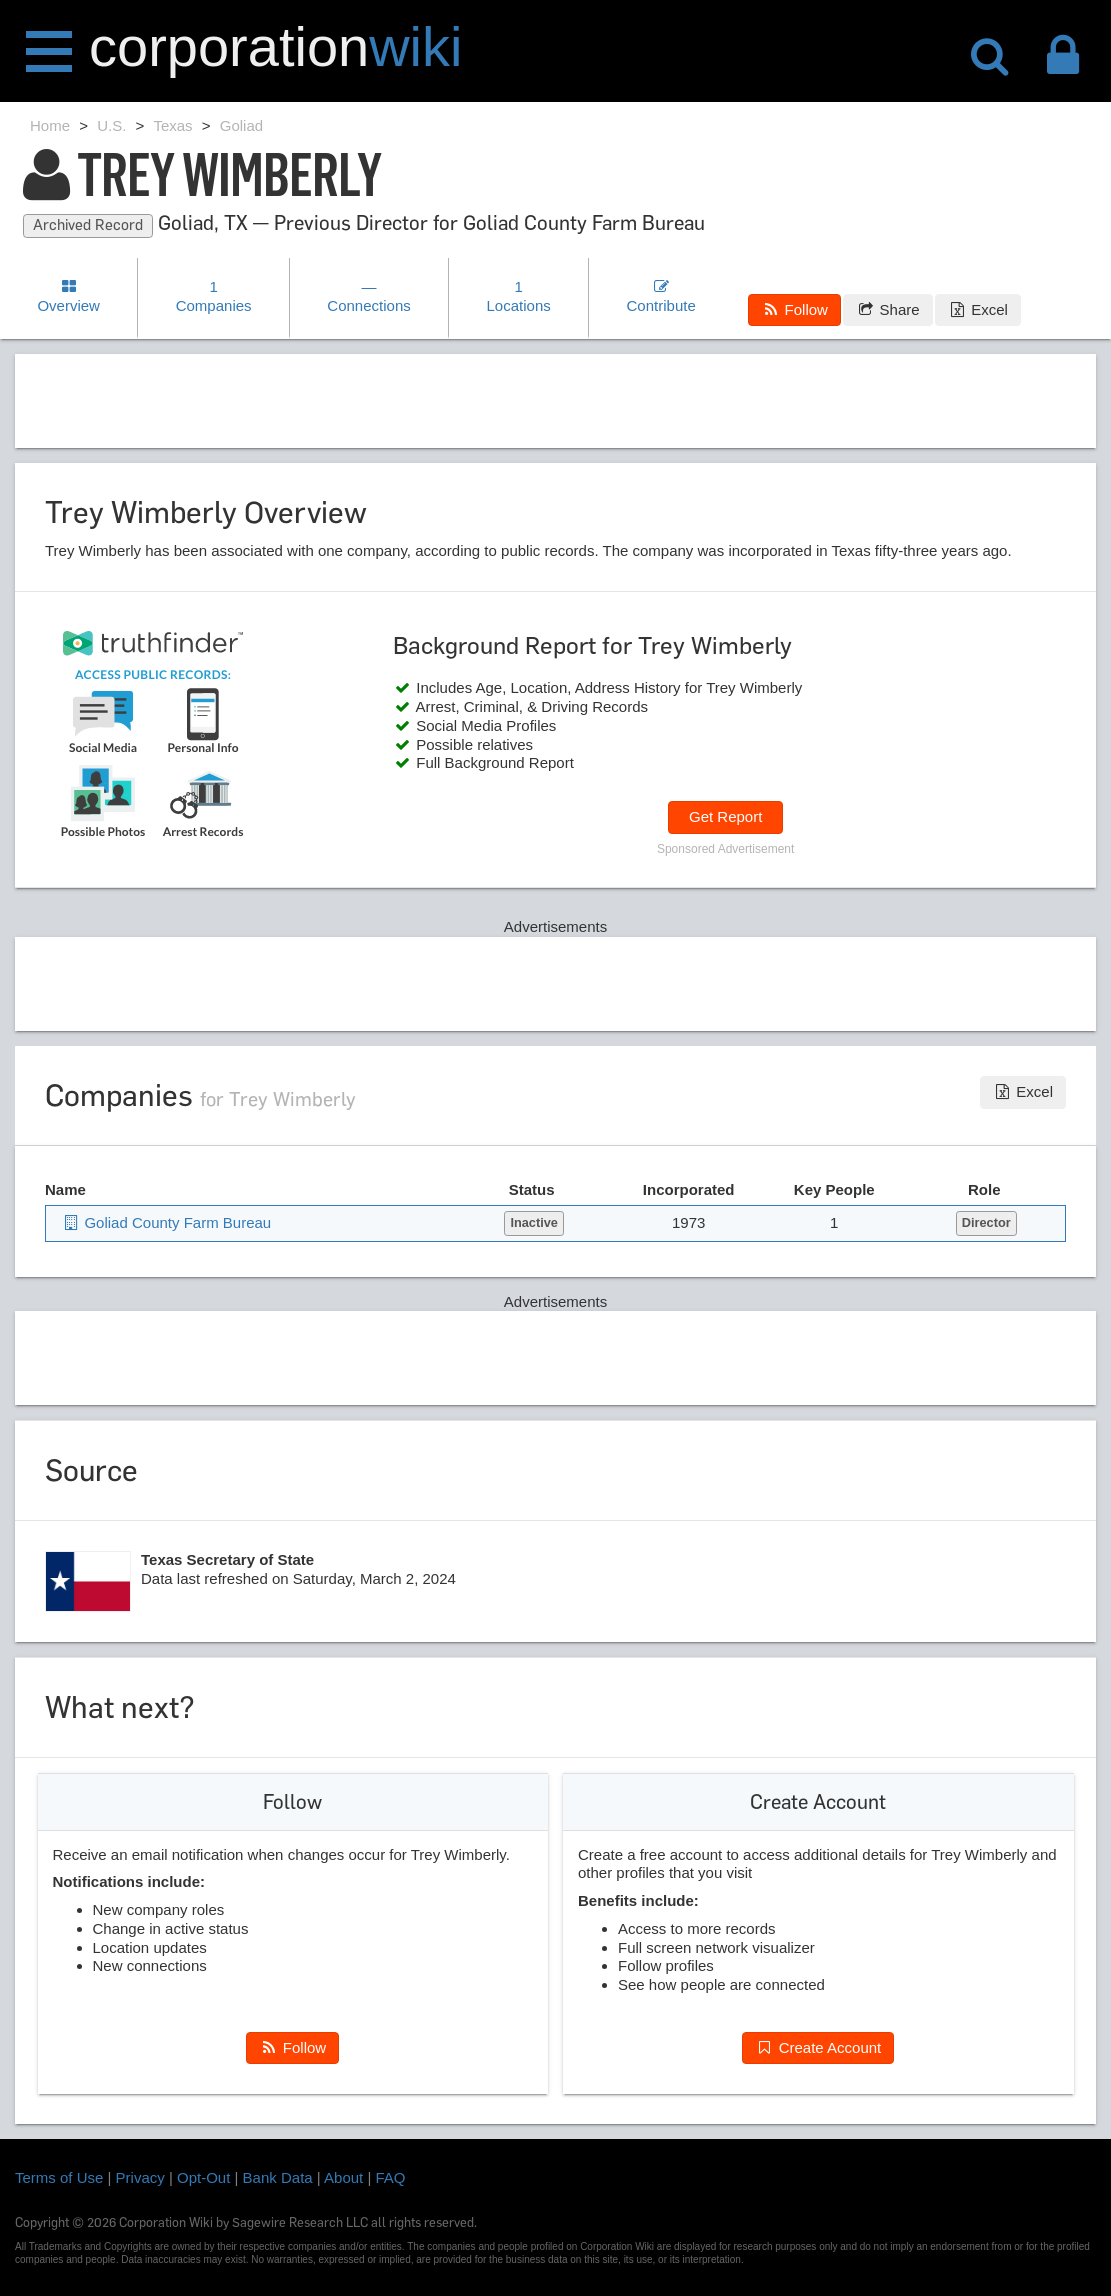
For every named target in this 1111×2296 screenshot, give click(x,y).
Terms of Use (59, 2177)
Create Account (818, 2047)
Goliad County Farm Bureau (166, 1222)
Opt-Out (203, 2177)
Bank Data (278, 2177)
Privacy (140, 2177)
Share (887, 309)
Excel (978, 309)
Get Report (725, 816)
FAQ (391, 2177)
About (343, 2177)
